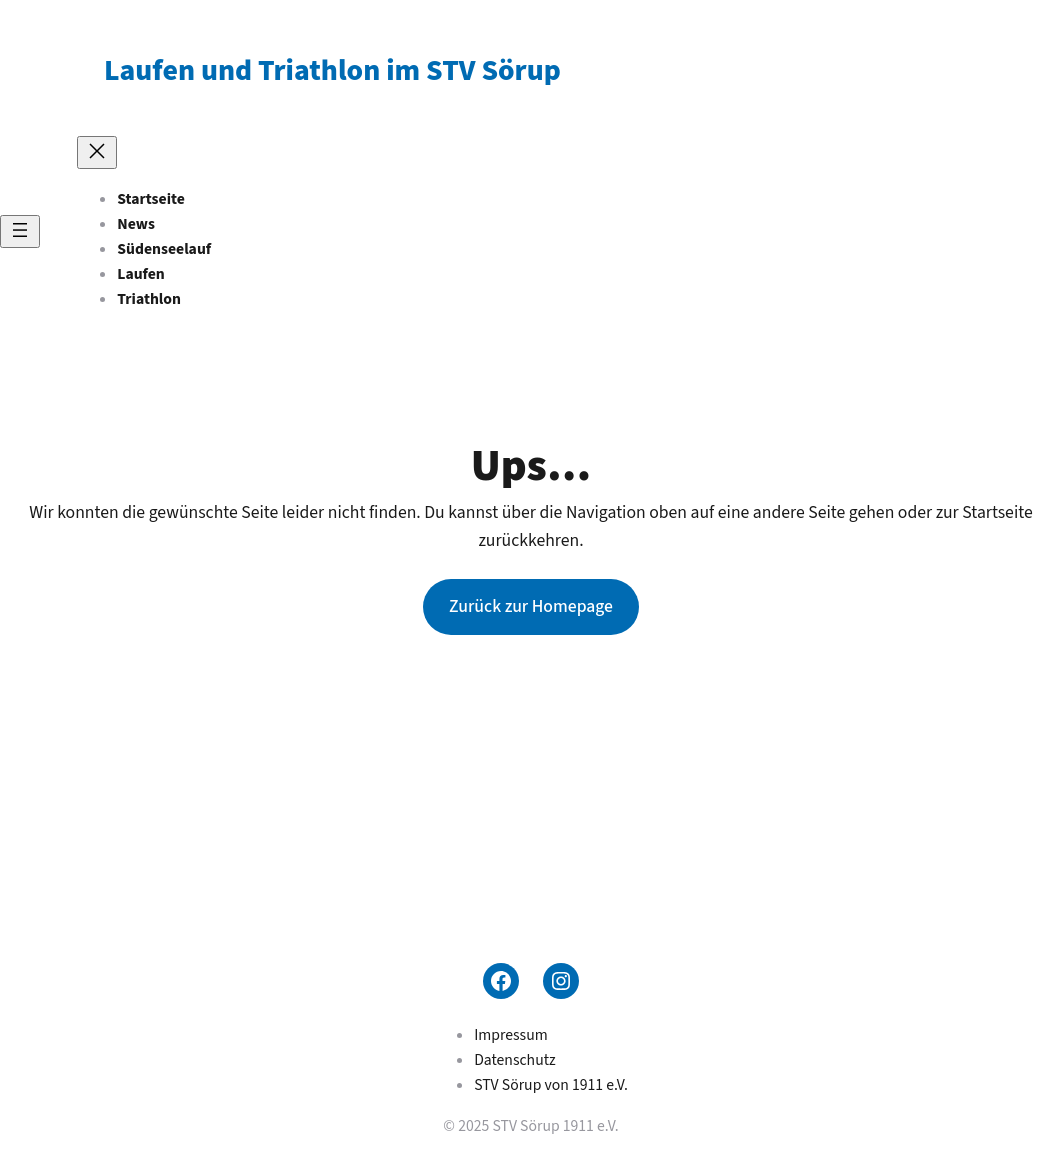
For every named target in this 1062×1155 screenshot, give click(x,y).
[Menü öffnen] (20, 231)
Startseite (151, 199)
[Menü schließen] (97, 152)
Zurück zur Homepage (531, 606)
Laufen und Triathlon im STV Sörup (332, 71)
